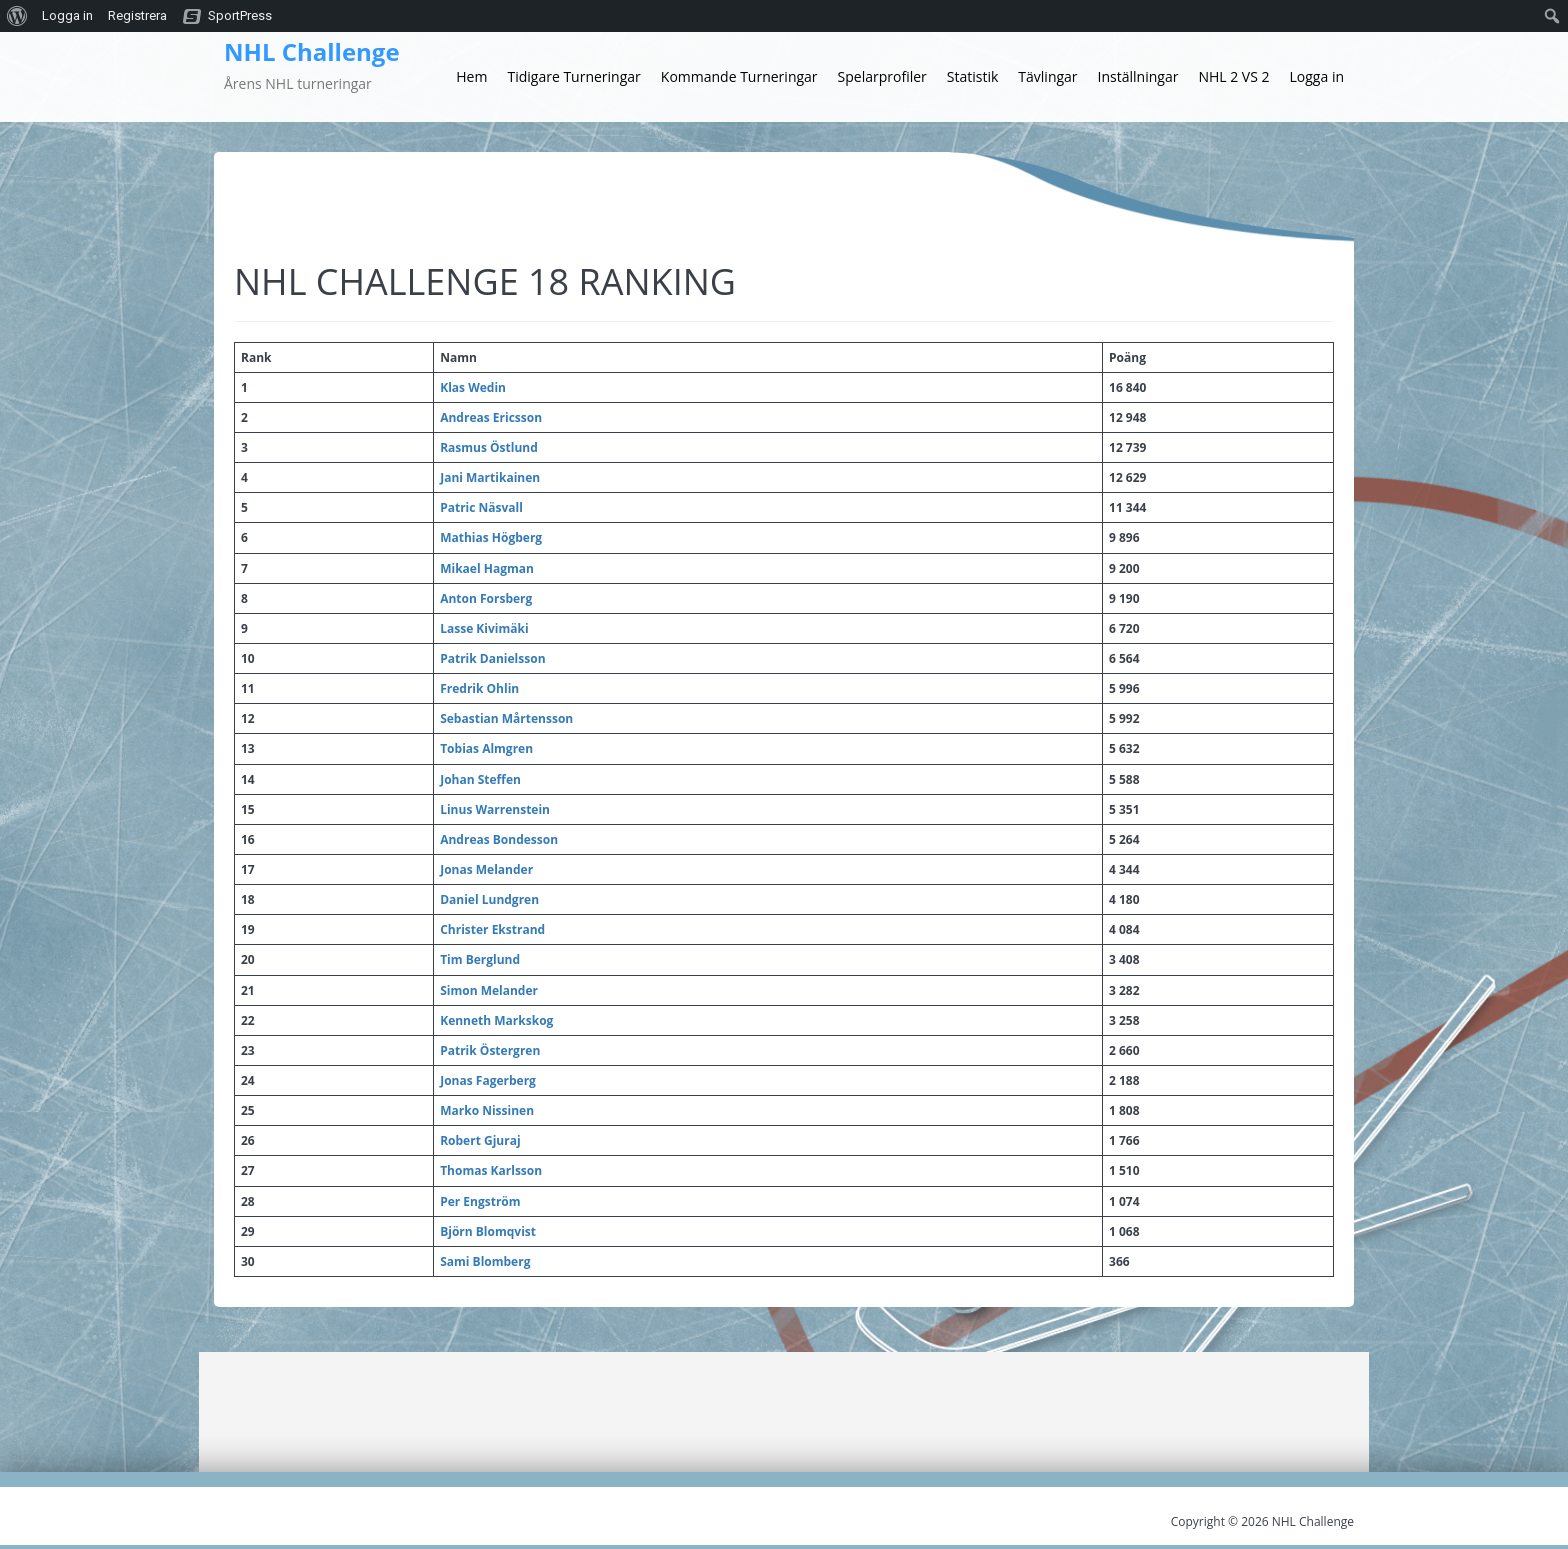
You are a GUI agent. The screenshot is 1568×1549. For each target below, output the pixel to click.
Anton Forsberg (486, 598)
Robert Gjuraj (480, 1140)
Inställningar (1138, 76)
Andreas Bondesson (499, 839)
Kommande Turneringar (739, 76)
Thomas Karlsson (491, 1170)
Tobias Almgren (486, 748)
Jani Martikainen (490, 477)
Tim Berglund (480, 959)
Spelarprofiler (882, 76)
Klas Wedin (473, 387)
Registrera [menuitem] (137, 15)
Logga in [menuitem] (67, 15)
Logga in (1317, 76)
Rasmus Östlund (489, 447)
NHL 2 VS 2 (1233, 76)
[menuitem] (17, 16)
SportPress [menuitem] (240, 15)
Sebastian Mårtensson (506, 718)
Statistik (973, 76)
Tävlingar (1047, 76)
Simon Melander (489, 990)
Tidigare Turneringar (573, 76)
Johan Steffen (480, 779)
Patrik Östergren (490, 1050)
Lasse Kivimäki (484, 628)
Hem (471, 76)
